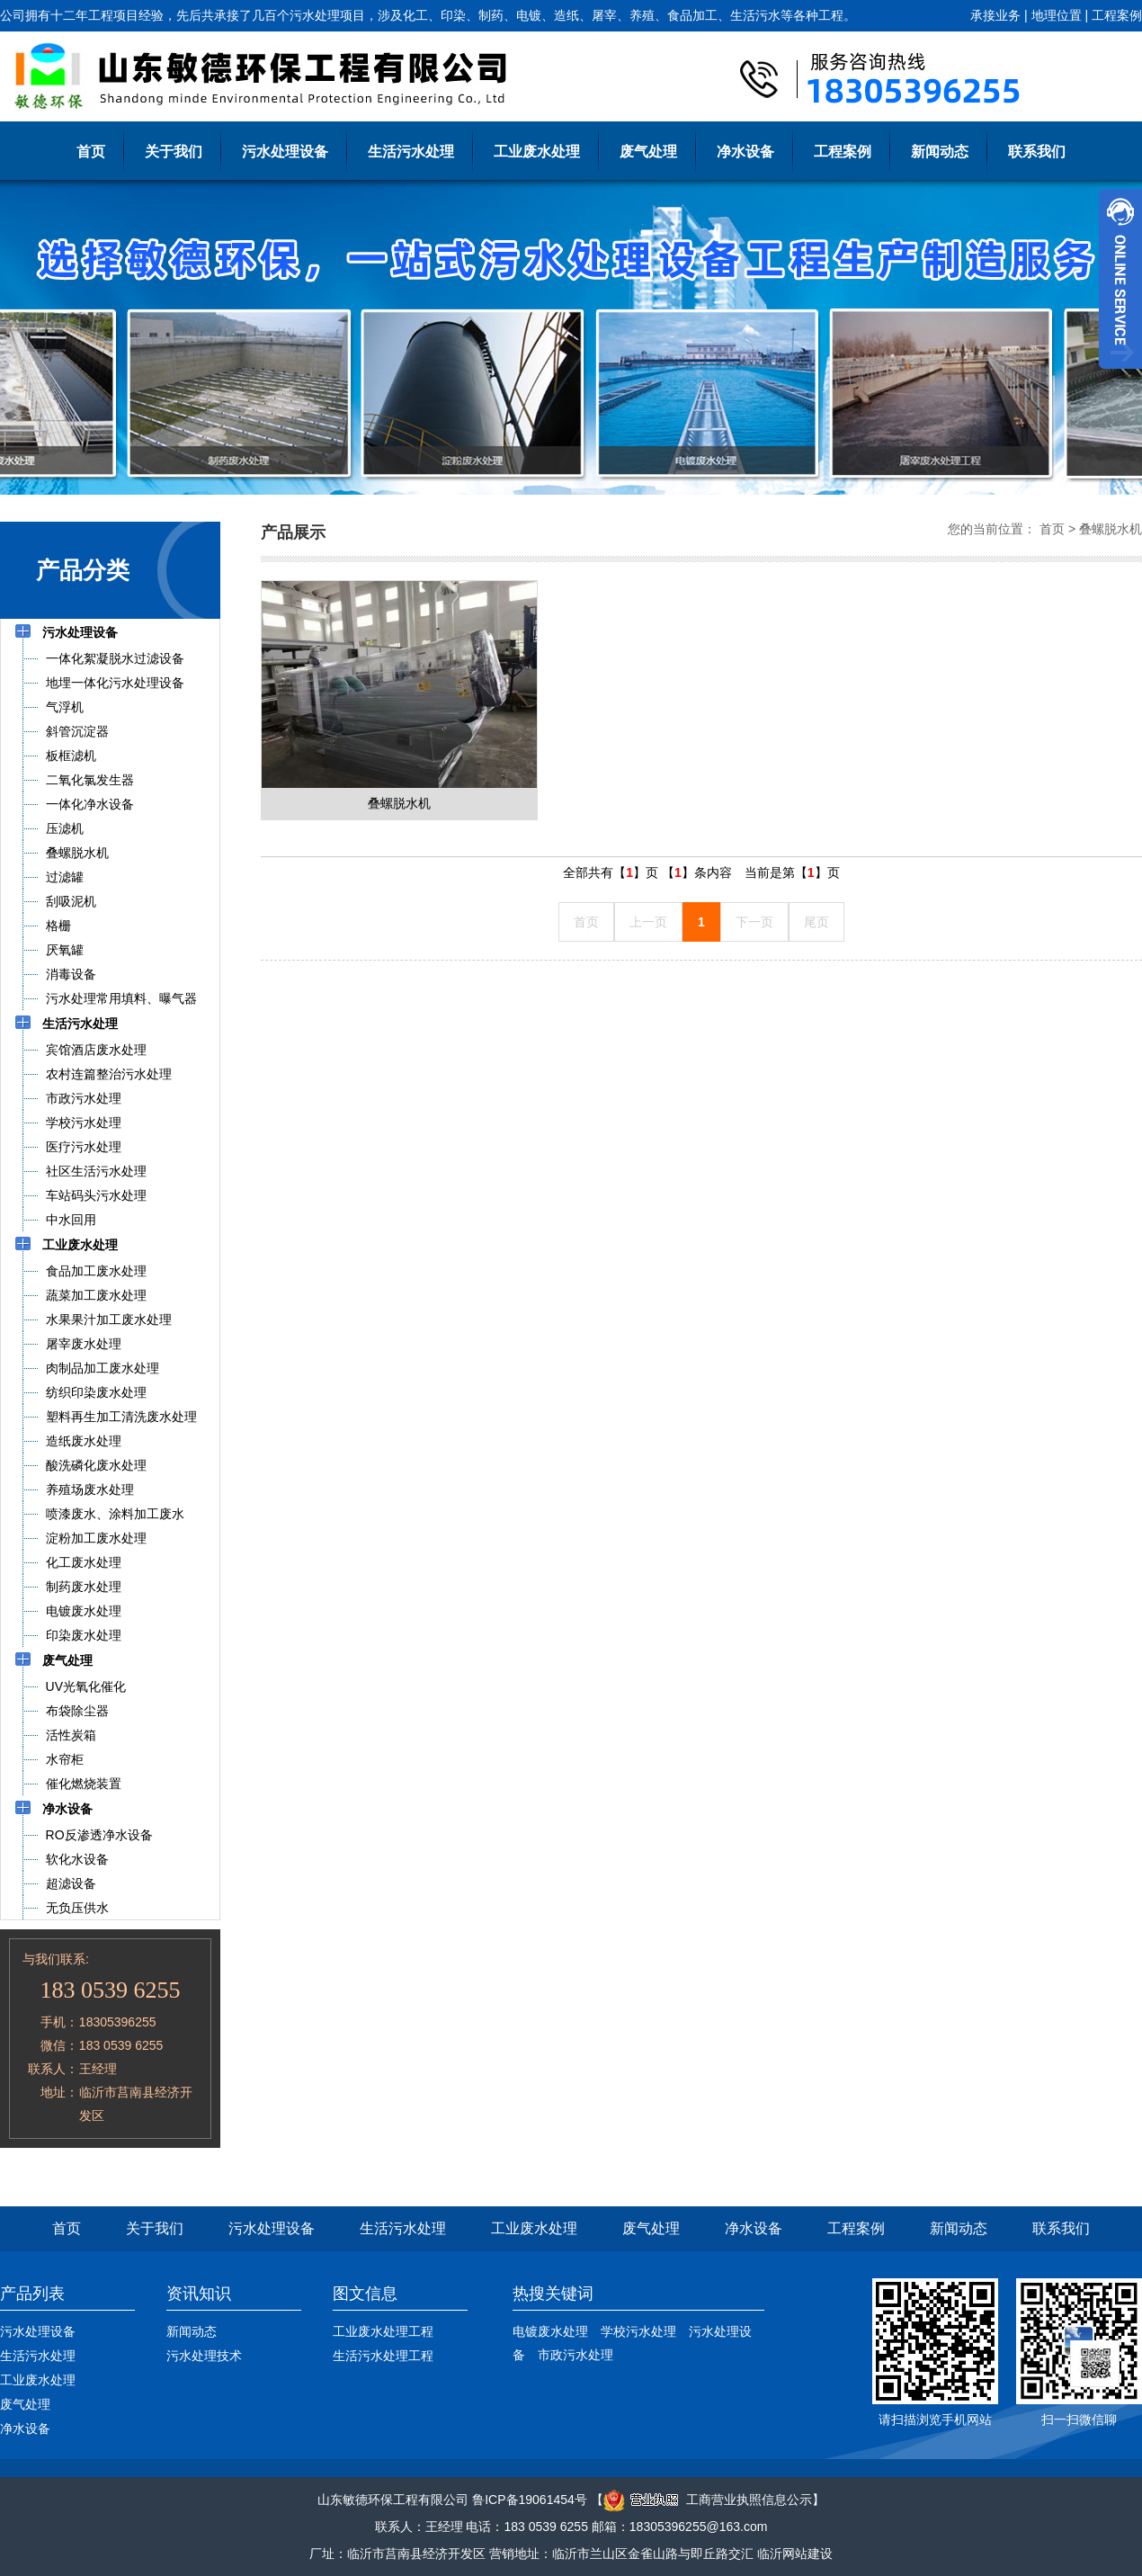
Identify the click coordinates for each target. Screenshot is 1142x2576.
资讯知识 (198, 2294)
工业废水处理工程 (383, 2331)
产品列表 (32, 2294)
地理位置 (1056, 15)
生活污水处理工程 (383, 2355)
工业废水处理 (537, 151)
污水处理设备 (285, 151)
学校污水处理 (638, 2331)
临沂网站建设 (795, 2553)
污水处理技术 (204, 2355)
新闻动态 (939, 151)
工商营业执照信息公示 (707, 2499)
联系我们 (1037, 151)
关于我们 (173, 151)
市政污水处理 (575, 2355)
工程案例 (1117, 15)
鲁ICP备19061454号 (529, 2499)
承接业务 (995, 15)
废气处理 (648, 151)
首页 (90, 151)
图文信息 (365, 2294)
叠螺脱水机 (1110, 529)
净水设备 (745, 151)
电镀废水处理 (550, 2331)
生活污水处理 (411, 151)
